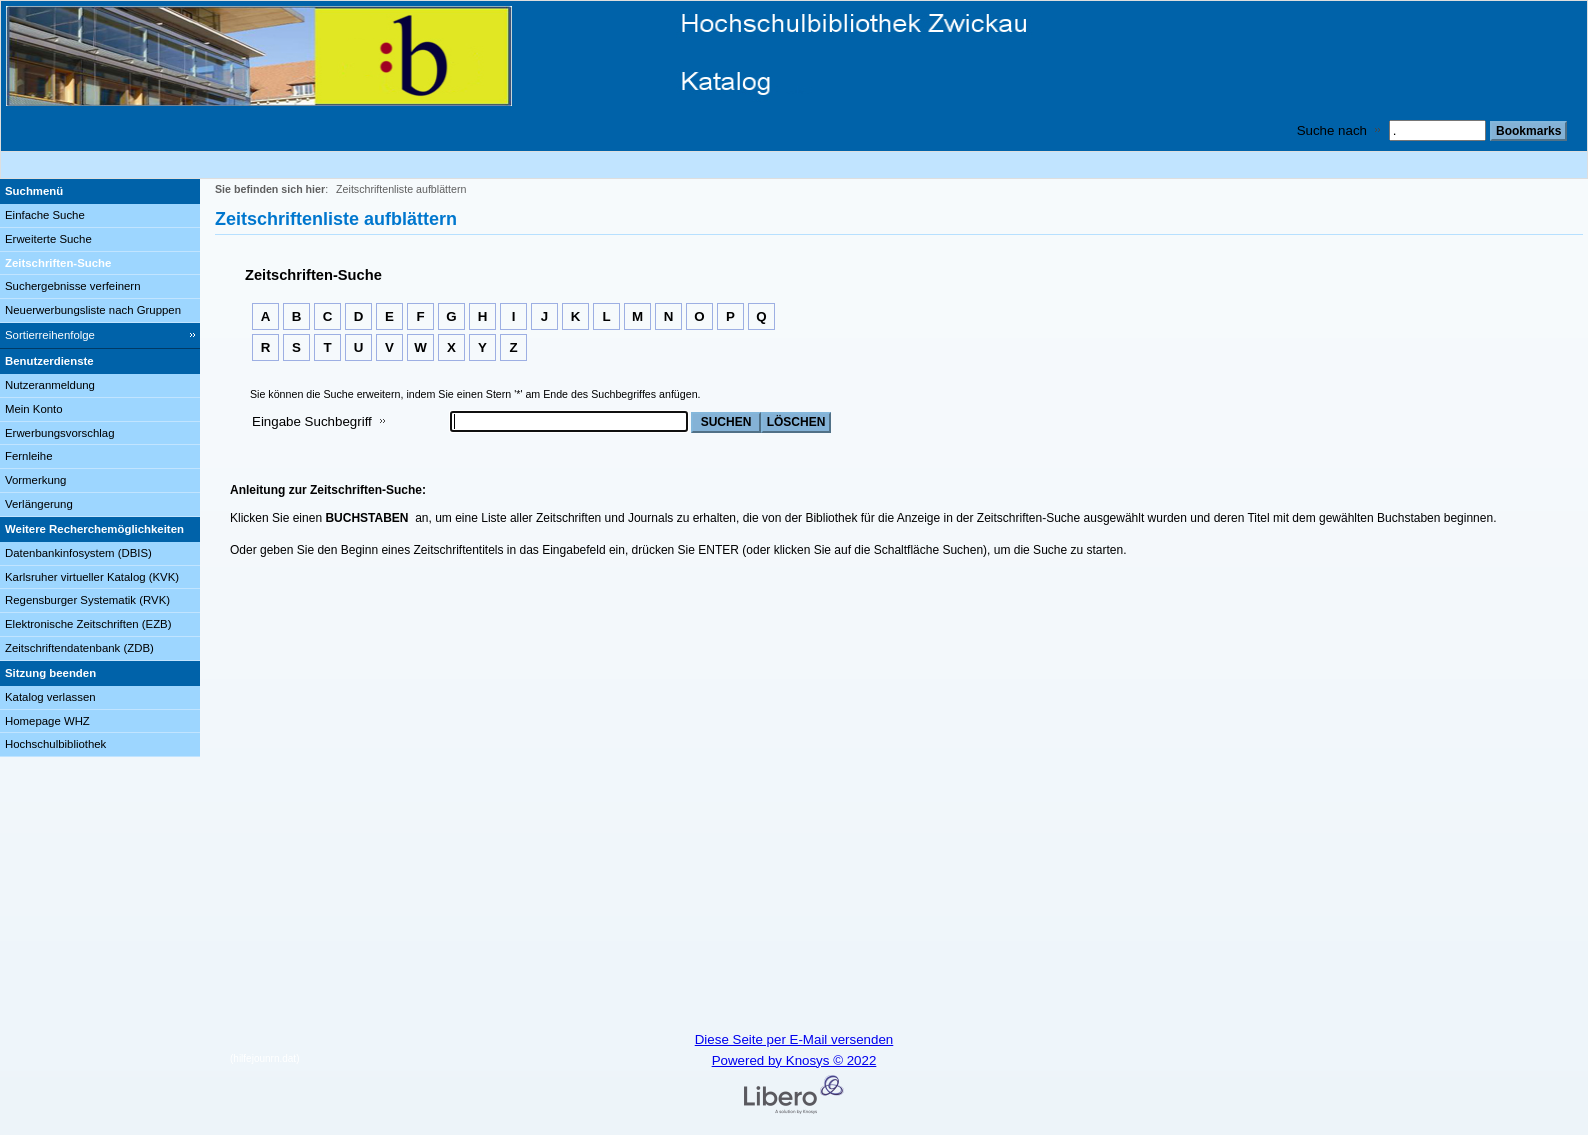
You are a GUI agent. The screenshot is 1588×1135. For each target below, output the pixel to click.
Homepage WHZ (47, 721)
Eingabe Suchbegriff (312, 421)
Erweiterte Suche (48, 239)
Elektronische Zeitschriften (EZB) (88, 624)
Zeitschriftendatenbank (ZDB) (79, 648)
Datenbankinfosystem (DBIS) (78, 553)
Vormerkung (35, 480)
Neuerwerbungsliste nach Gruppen (93, 310)
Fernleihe (29, 456)
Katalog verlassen (50, 697)
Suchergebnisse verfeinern (73, 286)
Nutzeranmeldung (50, 385)
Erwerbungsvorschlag (60, 433)
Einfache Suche (45, 215)
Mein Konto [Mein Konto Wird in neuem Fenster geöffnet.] (34, 409)
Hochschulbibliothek (55, 744)
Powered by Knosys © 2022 (794, 1060)
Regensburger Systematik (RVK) (87, 600)
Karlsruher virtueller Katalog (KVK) (92, 577)
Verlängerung (39, 504)
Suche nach (1332, 130)
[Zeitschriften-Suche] (100, 264)
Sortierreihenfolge (50, 335)
